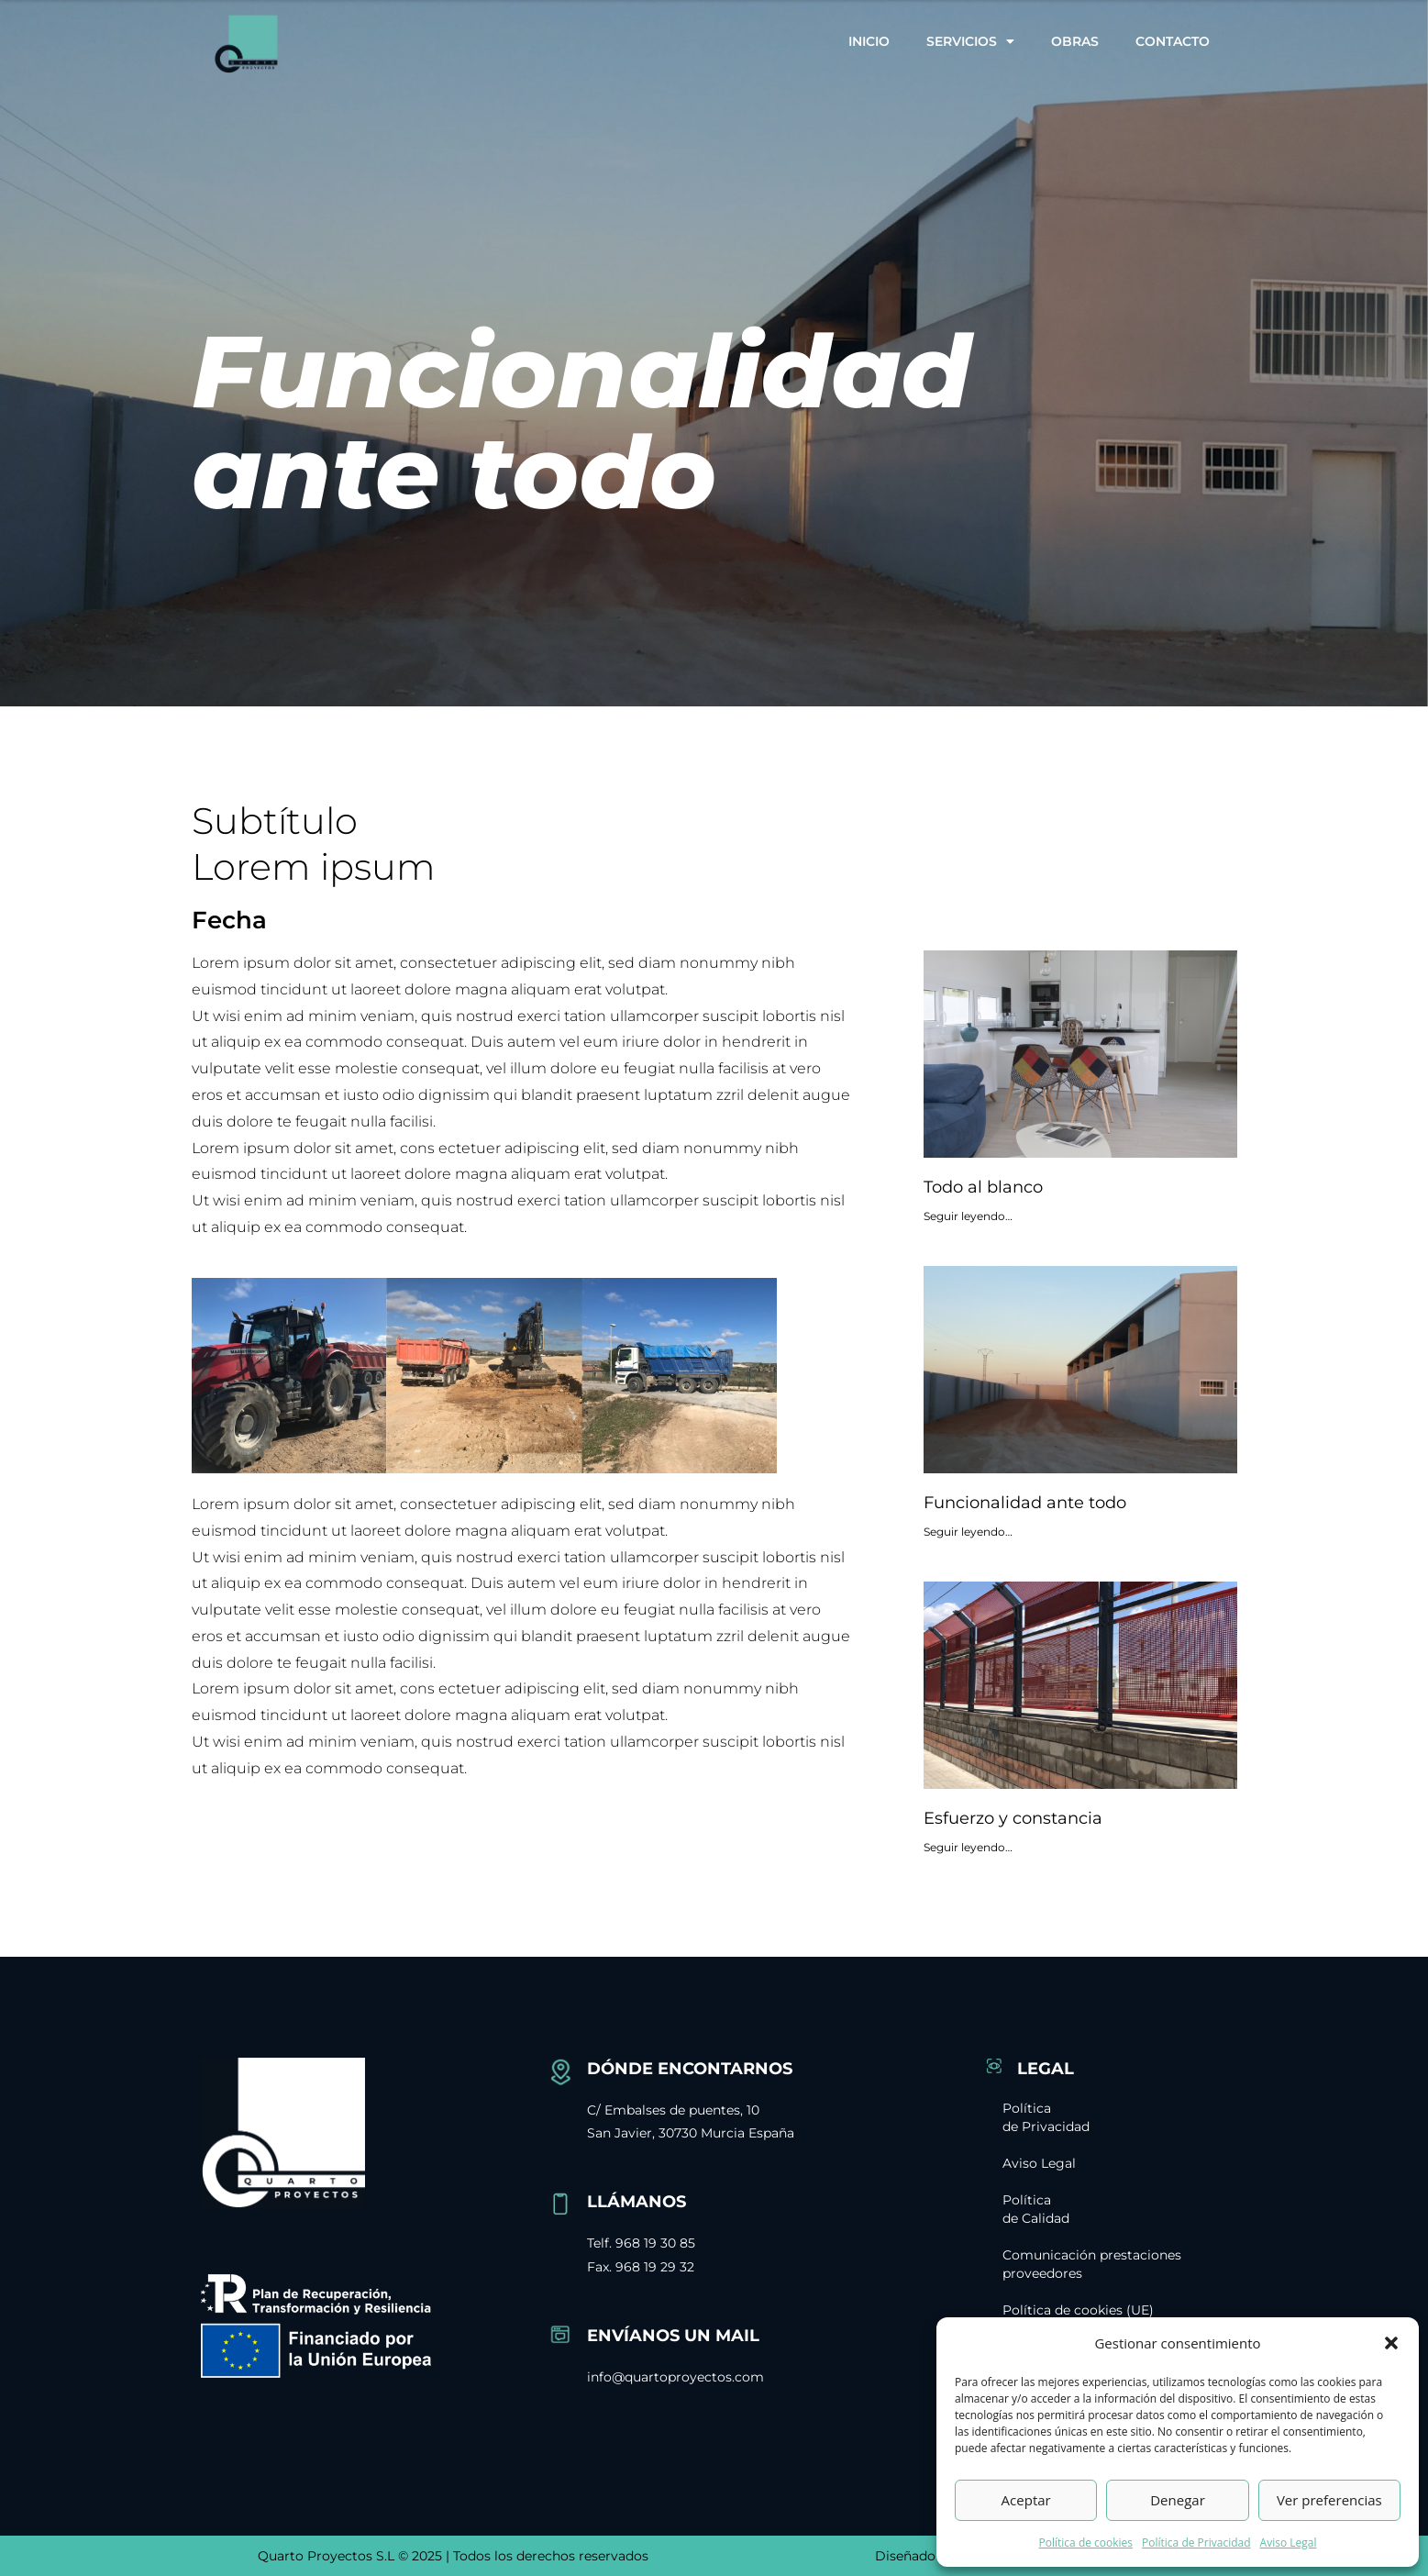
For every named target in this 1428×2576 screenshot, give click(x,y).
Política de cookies (1086, 2542)
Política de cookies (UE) (1093, 2310)
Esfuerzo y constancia (1013, 1818)
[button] (1391, 2343)
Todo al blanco (983, 1187)
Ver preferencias (1329, 2500)
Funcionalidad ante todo (1025, 1503)
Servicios (970, 41)
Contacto (1172, 41)
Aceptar (1026, 2500)
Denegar (1177, 2500)
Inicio (869, 41)
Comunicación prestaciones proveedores (1100, 2264)
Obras (1075, 41)
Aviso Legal (1288, 2542)
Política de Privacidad (1196, 2542)
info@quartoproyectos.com (675, 2377)
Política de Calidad (1051, 2209)
